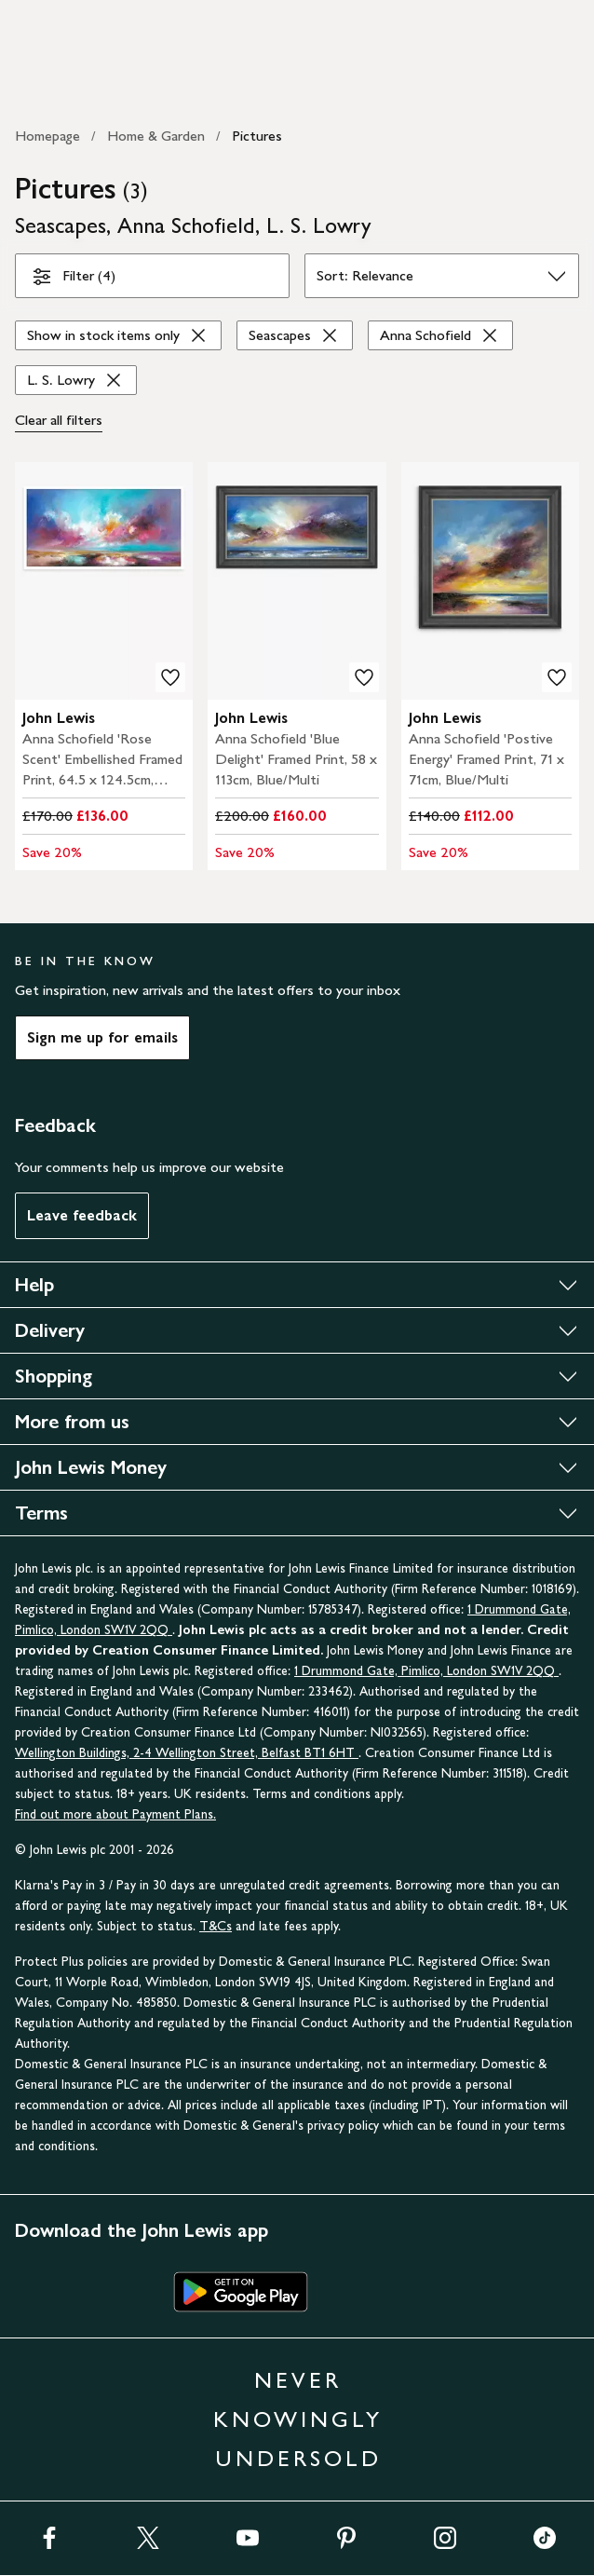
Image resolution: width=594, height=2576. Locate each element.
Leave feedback (82, 1215)
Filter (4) (73, 279)
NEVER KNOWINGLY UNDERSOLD (298, 2419)
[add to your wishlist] (170, 677)
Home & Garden (156, 135)
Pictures (257, 135)
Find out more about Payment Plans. (115, 1814)
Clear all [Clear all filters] (58, 420)
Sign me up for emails (102, 1037)
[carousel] (104, 581)
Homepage (47, 135)
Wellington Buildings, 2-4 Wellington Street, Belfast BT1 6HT (186, 1753)
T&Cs (215, 1926)
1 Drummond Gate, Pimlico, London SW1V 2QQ (426, 1671)
